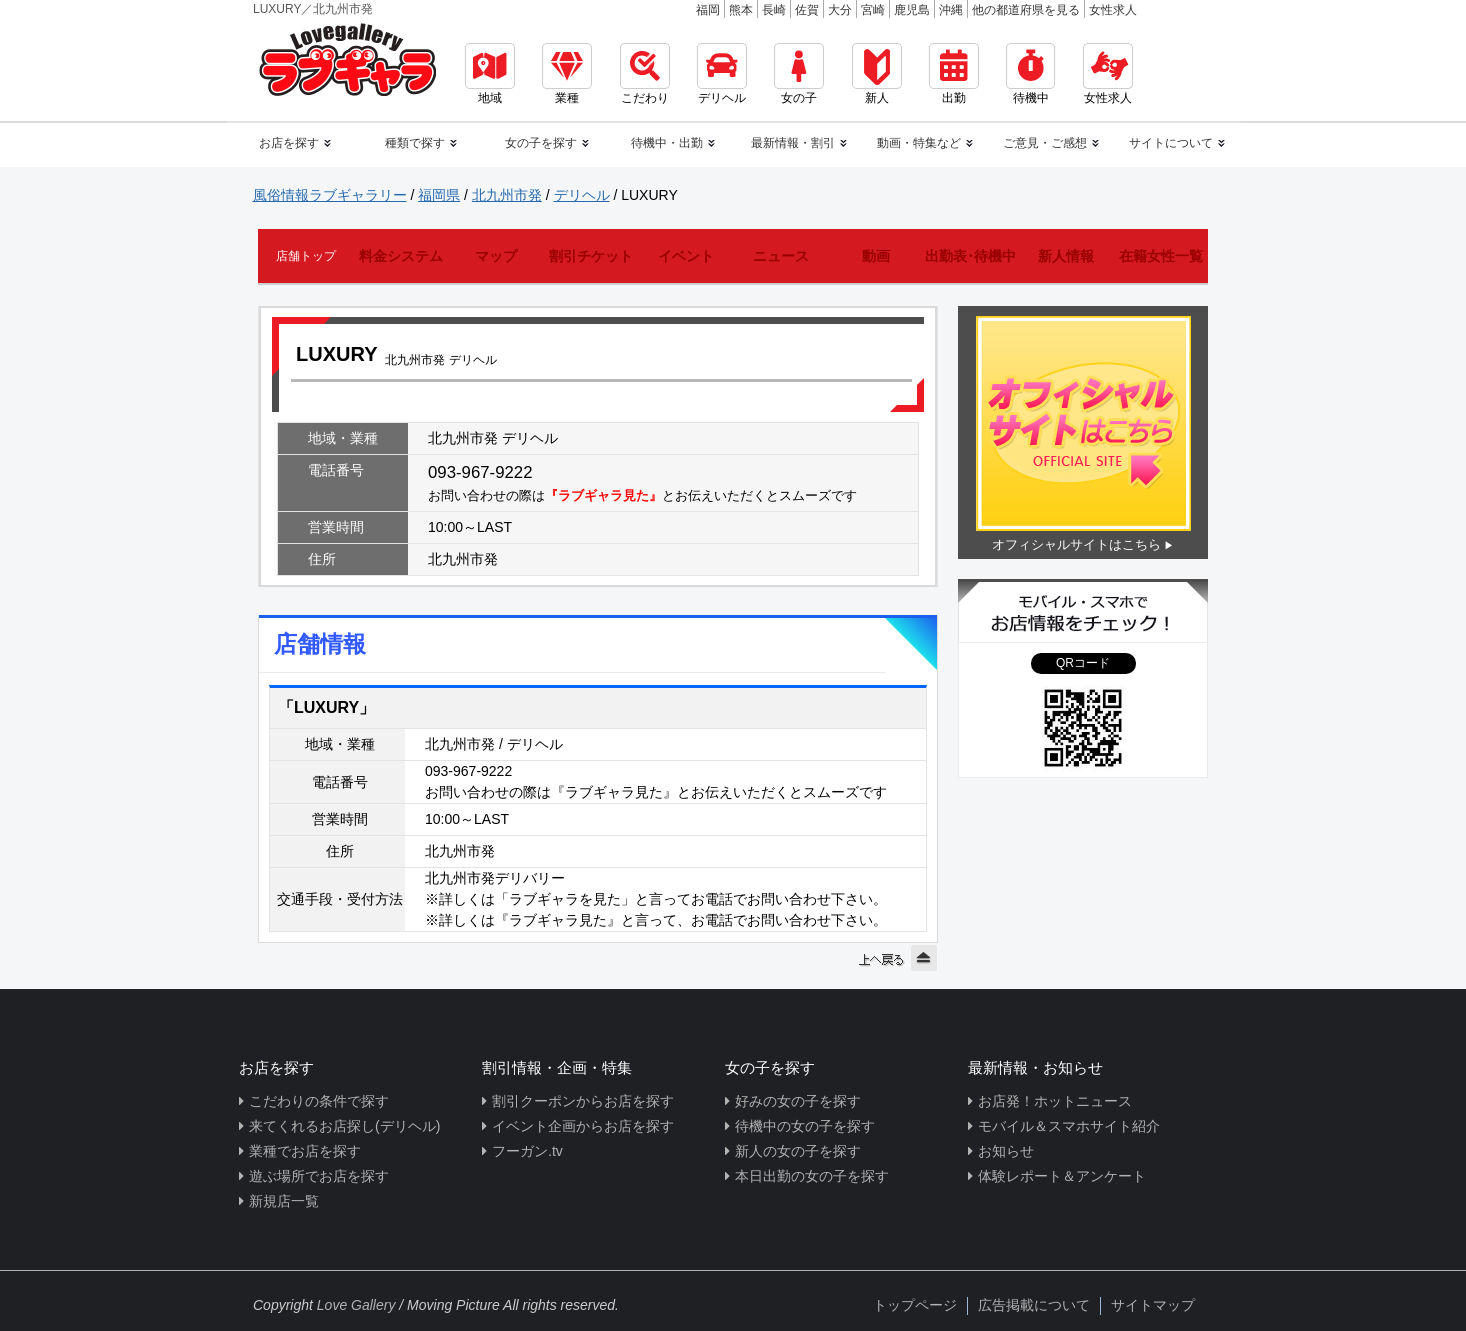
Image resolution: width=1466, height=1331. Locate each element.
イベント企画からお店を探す (583, 1126)
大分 (840, 10)
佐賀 (807, 10)
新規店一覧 (284, 1201)
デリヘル (722, 74)
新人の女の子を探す (798, 1151)
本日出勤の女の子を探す (812, 1176)
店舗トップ (306, 256)
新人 (877, 74)
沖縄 (951, 10)
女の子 (799, 74)
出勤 (954, 74)
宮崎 (873, 10)
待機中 (1030, 74)
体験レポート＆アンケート (1062, 1176)
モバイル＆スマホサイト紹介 (1069, 1126)
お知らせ (1006, 1151)
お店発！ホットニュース (1055, 1101)
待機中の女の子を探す (805, 1126)
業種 (567, 74)
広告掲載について (1034, 1305)
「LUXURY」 (326, 707)
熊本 (741, 10)
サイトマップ (1153, 1305)
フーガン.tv (527, 1151)
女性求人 (1113, 10)
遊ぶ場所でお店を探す (319, 1176)
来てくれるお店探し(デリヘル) (344, 1126)
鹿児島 (912, 10)
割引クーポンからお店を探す (583, 1101)
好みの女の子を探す (798, 1101)
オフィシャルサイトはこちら (1076, 544)
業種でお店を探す (305, 1151)
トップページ (915, 1305)
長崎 (774, 10)
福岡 (708, 10)
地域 (490, 74)
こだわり (645, 74)
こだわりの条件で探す (319, 1101)
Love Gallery (356, 1305)
